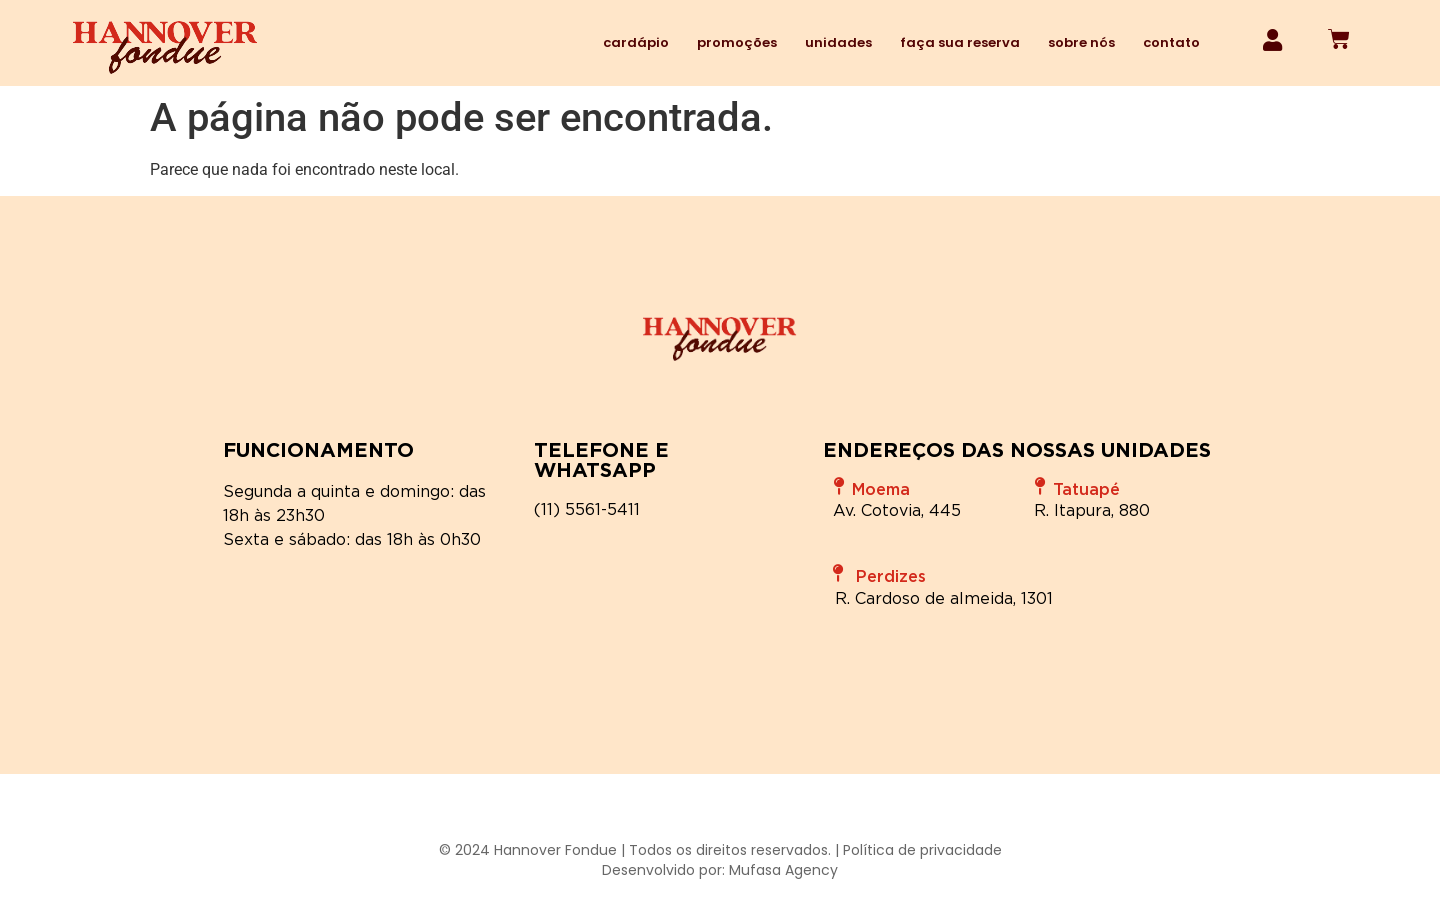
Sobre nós (1081, 42)
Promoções (737, 42)
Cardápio (636, 42)
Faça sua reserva (960, 42)
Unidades (838, 42)
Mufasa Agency (783, 870)
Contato (1171, 42)
